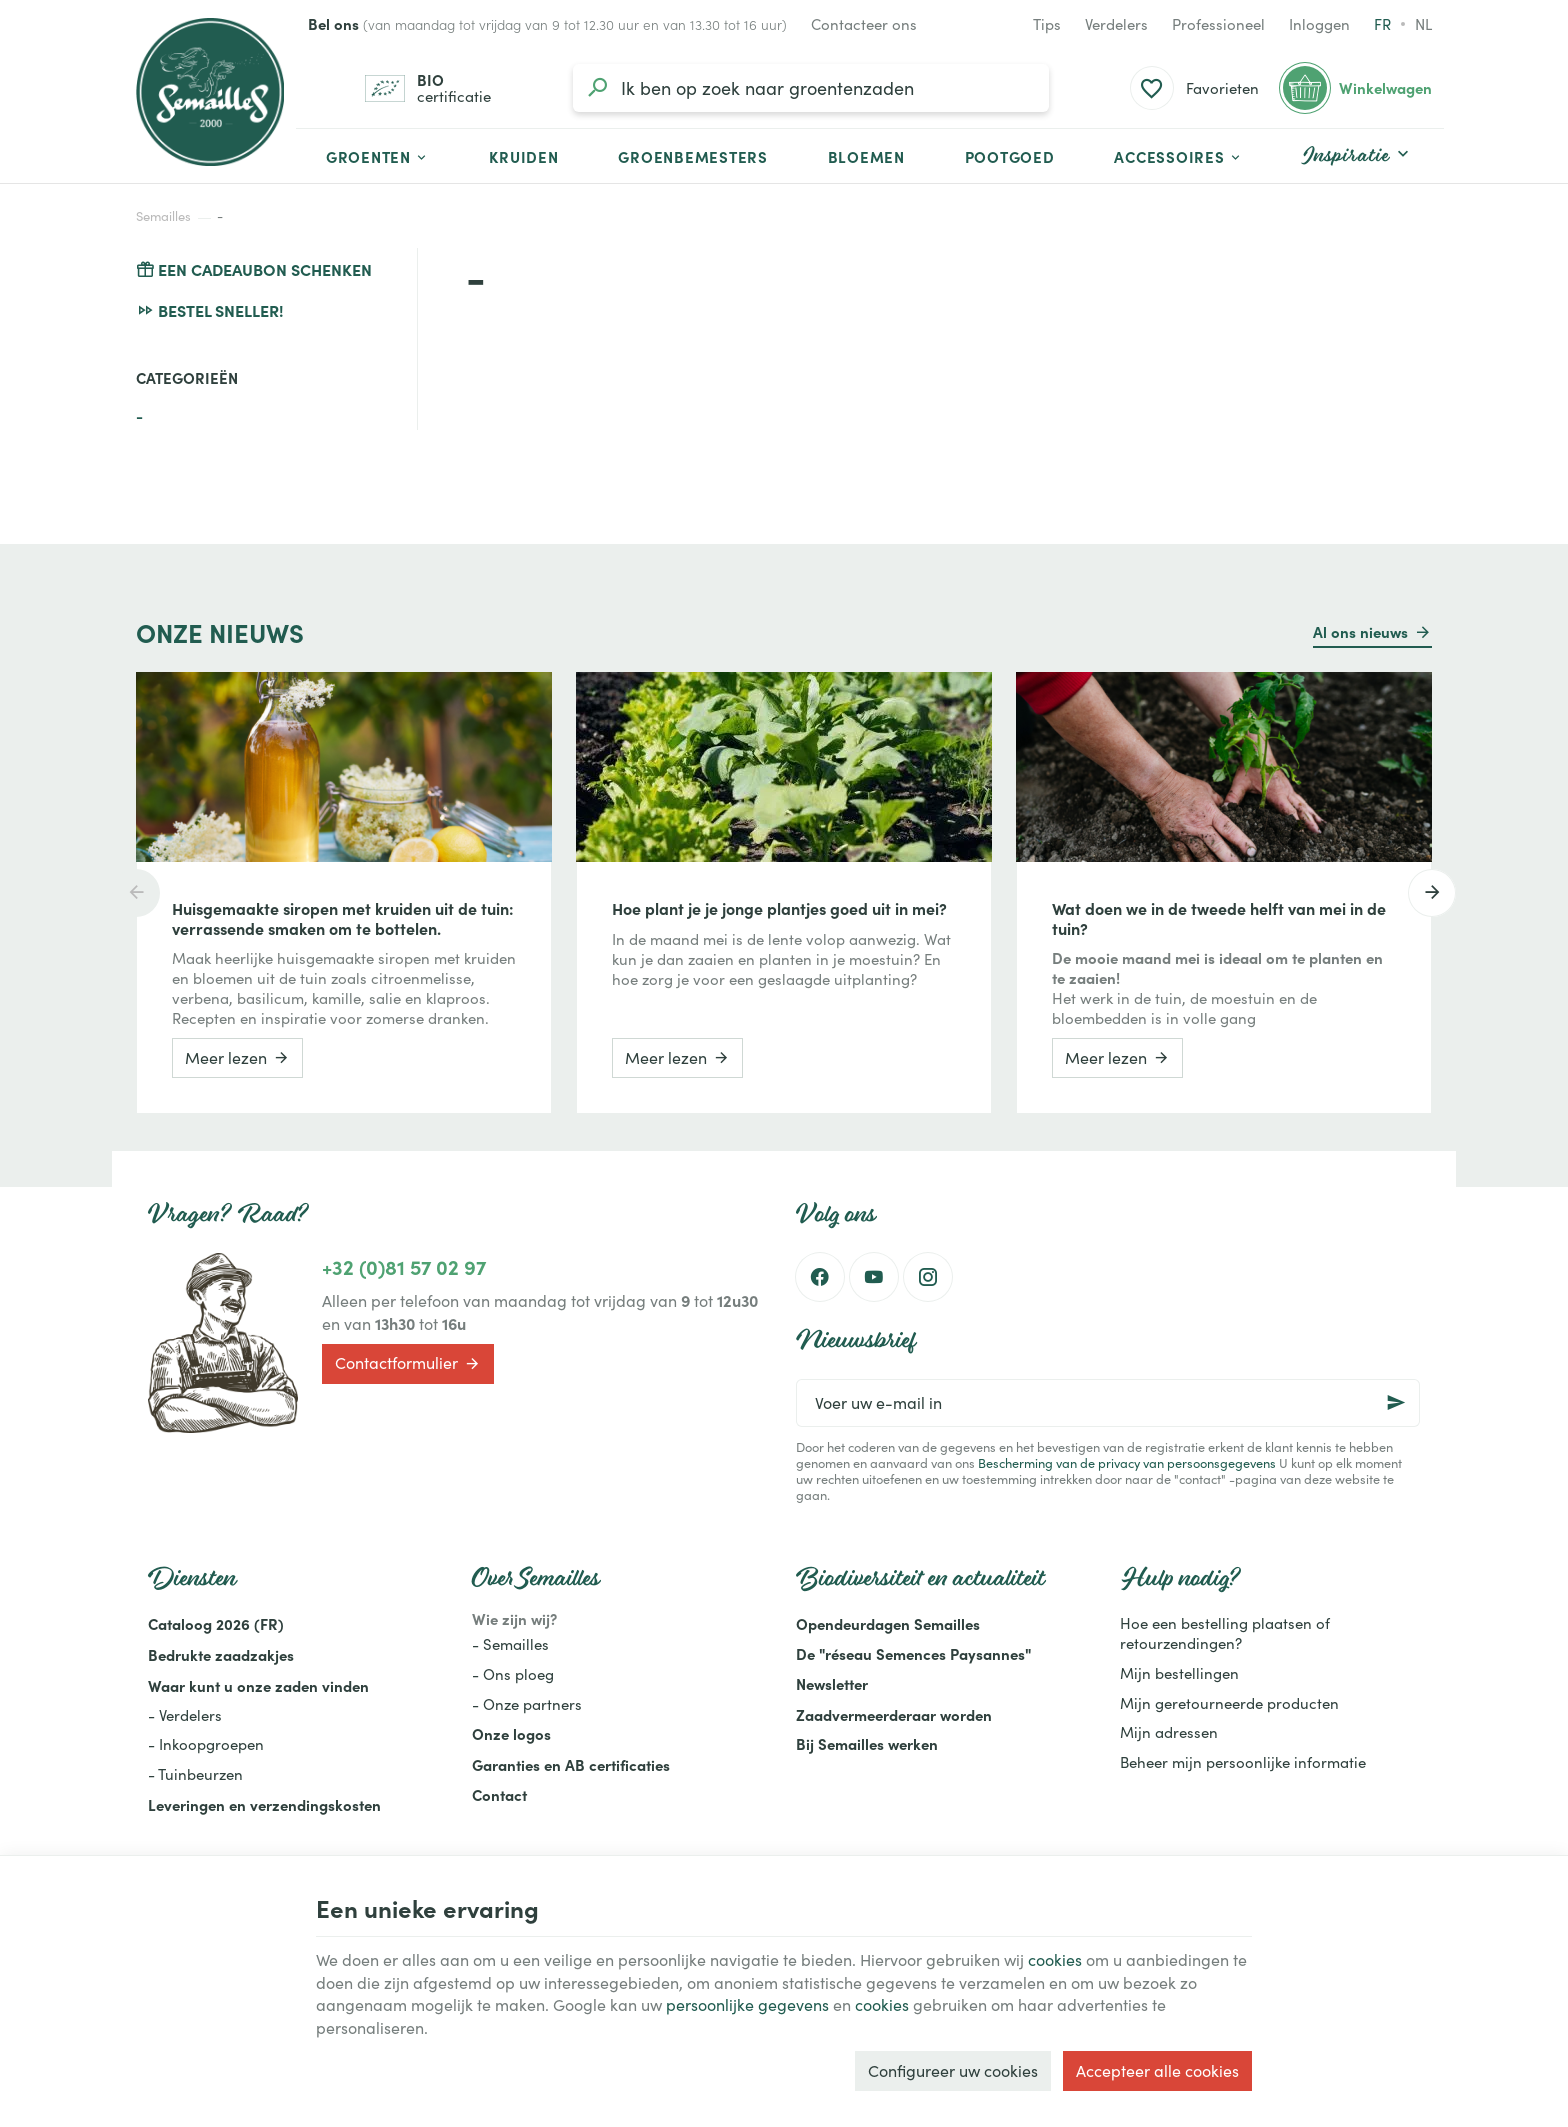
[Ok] (1396, 1403)
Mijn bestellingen (1179, 1673)
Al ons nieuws (1360, 631)
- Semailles (510, 1644)
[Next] (1432, 893)
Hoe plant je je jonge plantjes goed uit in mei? (779, 908)
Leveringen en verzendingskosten (264, 1804)
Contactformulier (408, 1364)
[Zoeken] (597, 88)
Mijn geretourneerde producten (1229, 1703)
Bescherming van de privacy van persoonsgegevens (1127, 1462)
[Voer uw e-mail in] (1108, 1403)
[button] (1178, 156)
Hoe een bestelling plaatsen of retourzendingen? (1225, 1633)
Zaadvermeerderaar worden (894, 1714)
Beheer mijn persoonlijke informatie (1243, 1762)
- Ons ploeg (513, 1674)
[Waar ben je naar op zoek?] (811, 88)
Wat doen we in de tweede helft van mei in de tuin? (1219, 918)
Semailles (163, 216)
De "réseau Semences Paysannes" (913, 1653)
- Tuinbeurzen (195, 1774)
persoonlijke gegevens (747, 2004)
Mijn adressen (1169, 1732)
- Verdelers (185, 1715)
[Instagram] (928, 1277)
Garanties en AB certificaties (571, 1764)
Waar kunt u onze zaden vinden (258, 1685)
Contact (499, 1794)
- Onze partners (527, 1704)
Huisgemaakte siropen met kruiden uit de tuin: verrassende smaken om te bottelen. (343, 918)
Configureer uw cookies (953, 2070)
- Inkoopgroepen (206, 1744)
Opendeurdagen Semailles (888, 1623)
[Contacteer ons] (864, 24)
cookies (1055, 1959)
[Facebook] (820, 1277)
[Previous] (136, 893)
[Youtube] (874, 1277)
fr (1382, 24)
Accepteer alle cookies (1157, 2070)
